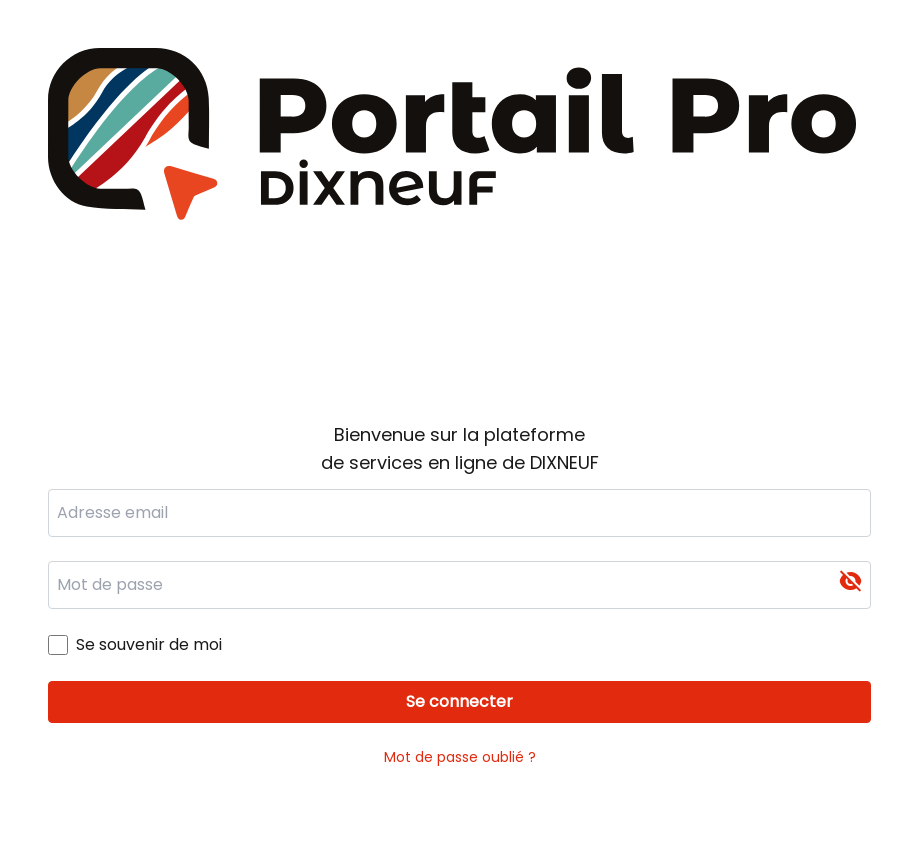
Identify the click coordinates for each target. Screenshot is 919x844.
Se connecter (459, 701)
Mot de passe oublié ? (460, 757)
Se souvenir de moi (149, 644)
